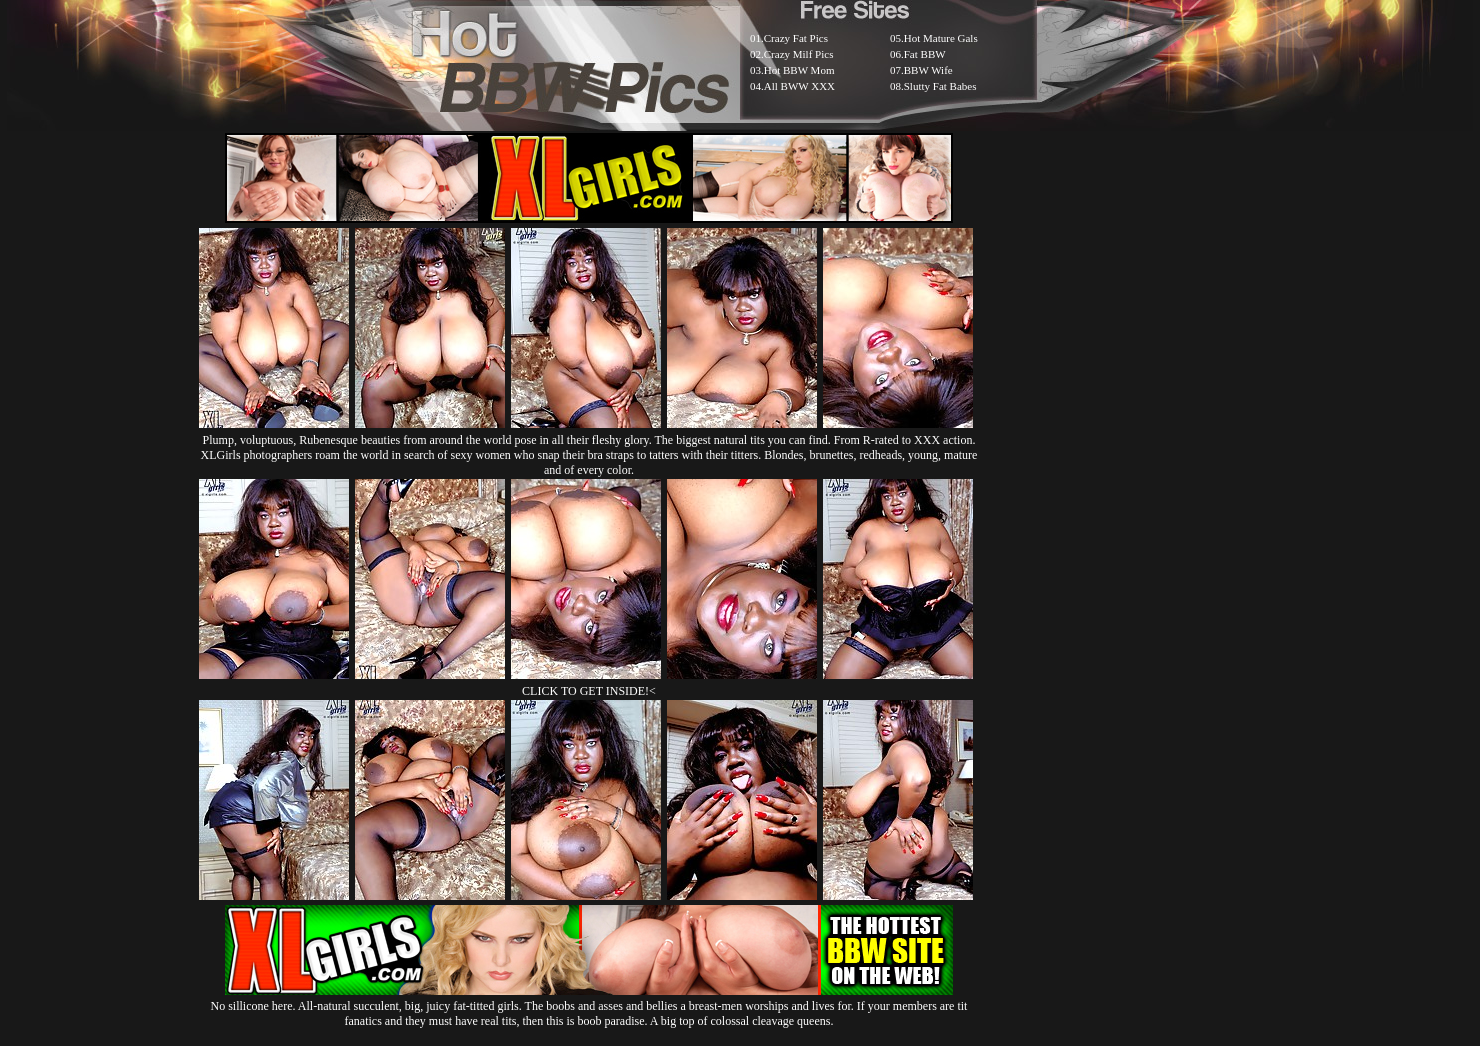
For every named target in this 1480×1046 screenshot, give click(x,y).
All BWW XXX (799, 86)
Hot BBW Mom (799, 70)
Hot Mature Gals (941, 38)
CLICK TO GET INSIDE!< (589, 691)
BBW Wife (928, 70)
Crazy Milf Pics (799, 54)
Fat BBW (925, 54)
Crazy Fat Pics (796, 38)
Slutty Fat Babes (940, 86)
